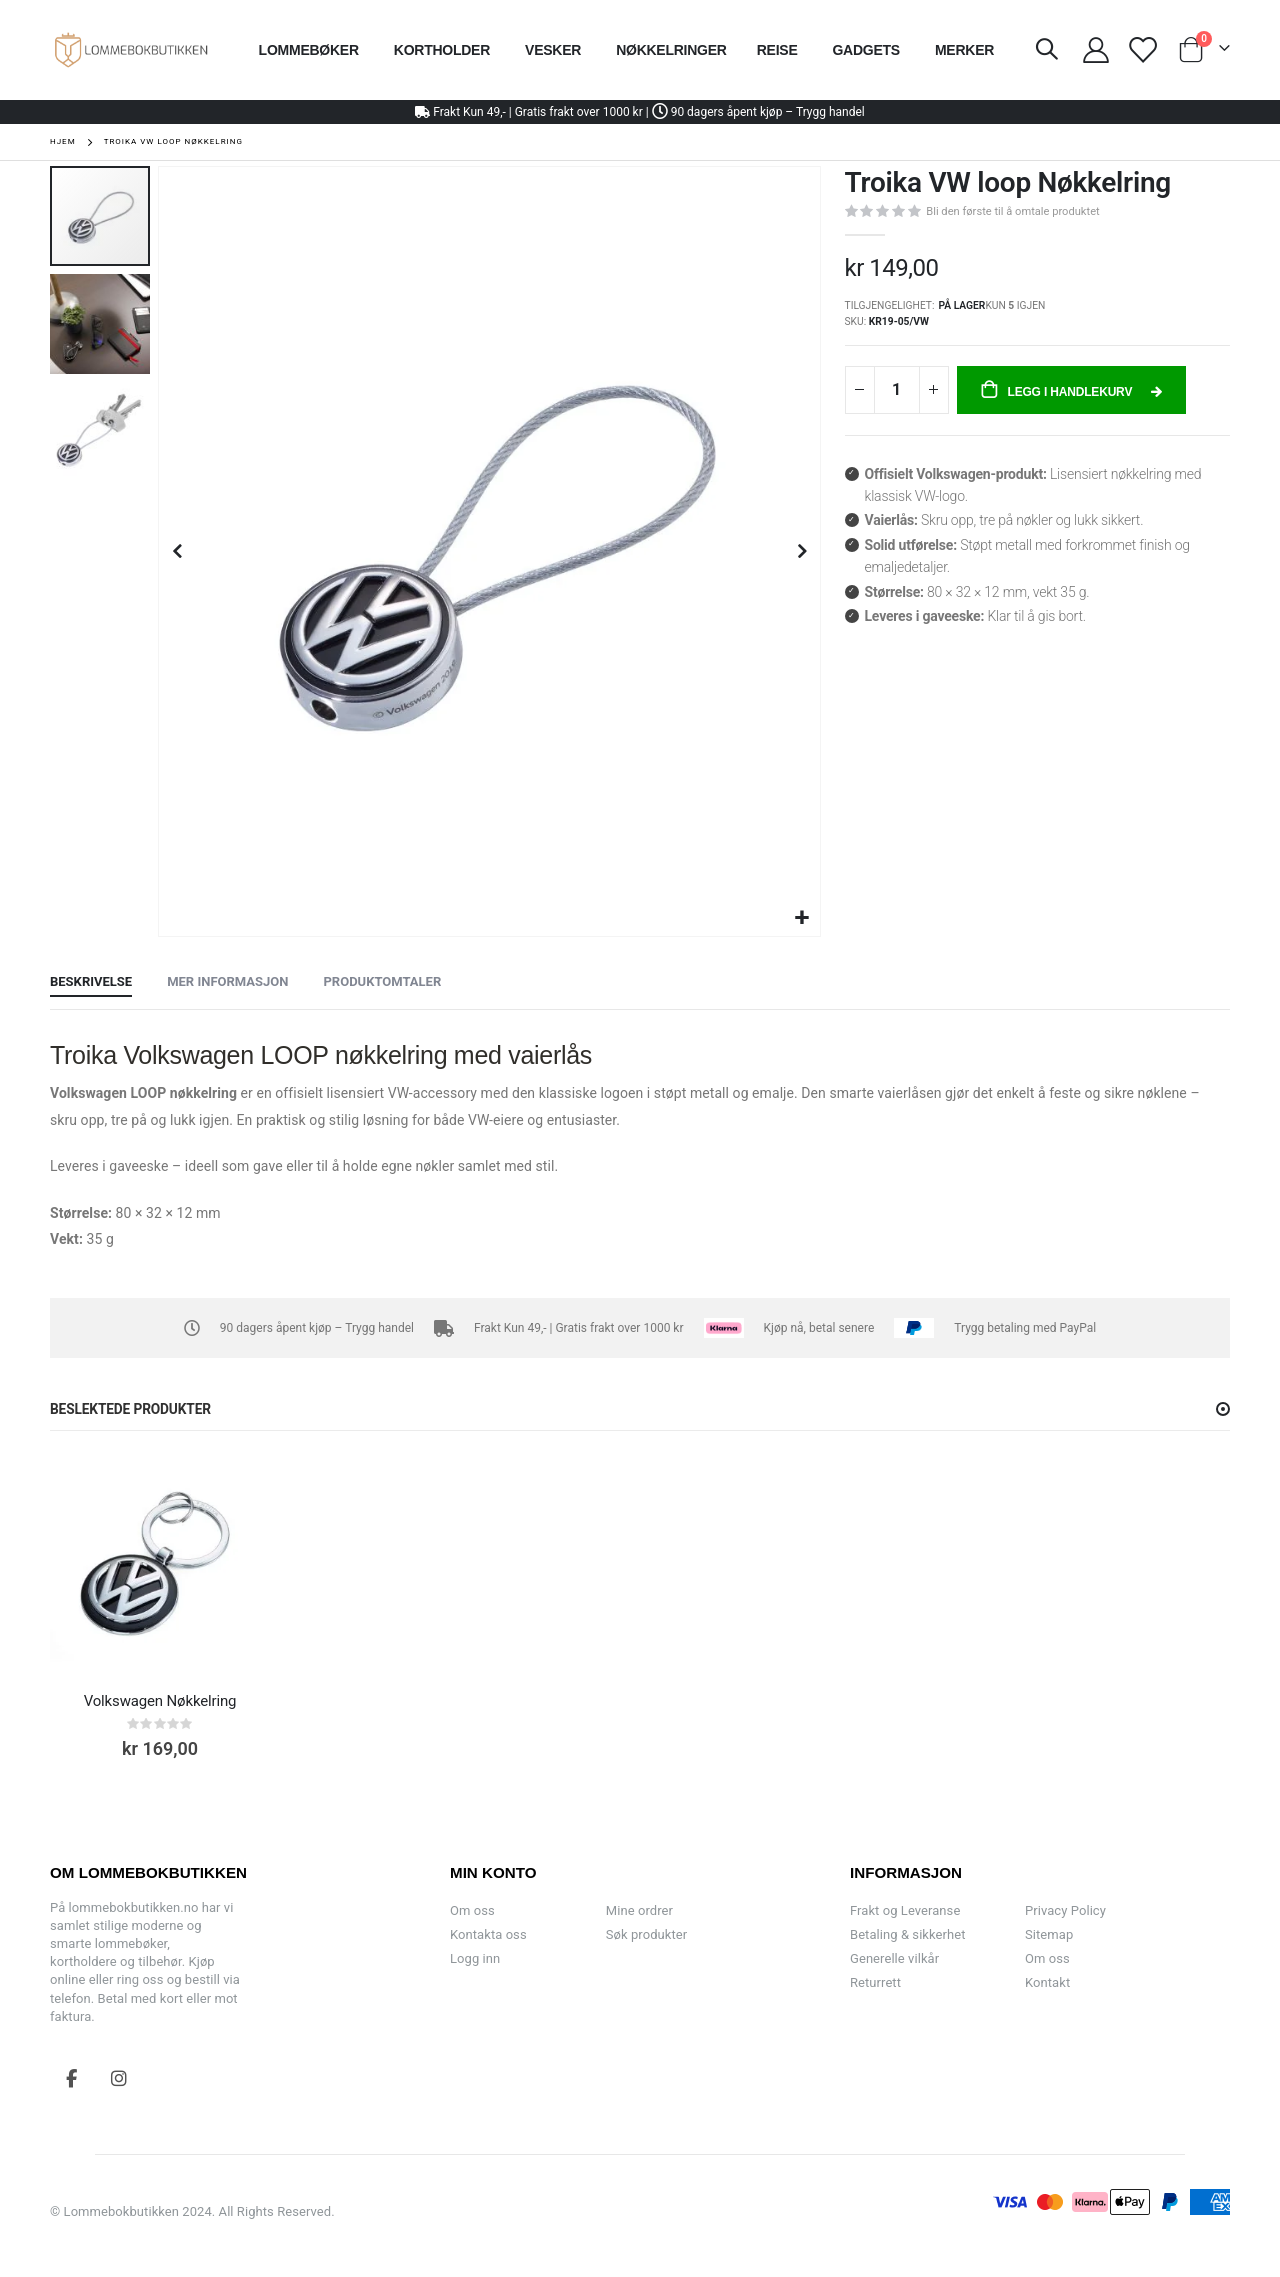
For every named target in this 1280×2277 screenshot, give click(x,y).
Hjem (63, 141)
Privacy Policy (1065, 1910)
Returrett (875, 1982)
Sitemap (1049, 1934)
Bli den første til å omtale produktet (1012, 211)
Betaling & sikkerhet (907, 1934)
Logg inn (475, 1958)
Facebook (72, 2078)
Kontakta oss (488, 1934)
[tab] (91, 983)
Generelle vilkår (894, 1958)
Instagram (119, 2078)
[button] (802, 918)
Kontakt (1047, 1982)
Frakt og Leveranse (905, 1910)
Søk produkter (646, 1934)
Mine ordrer (639, 1910)
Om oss (472, 1910)
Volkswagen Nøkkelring (160, 1701)
